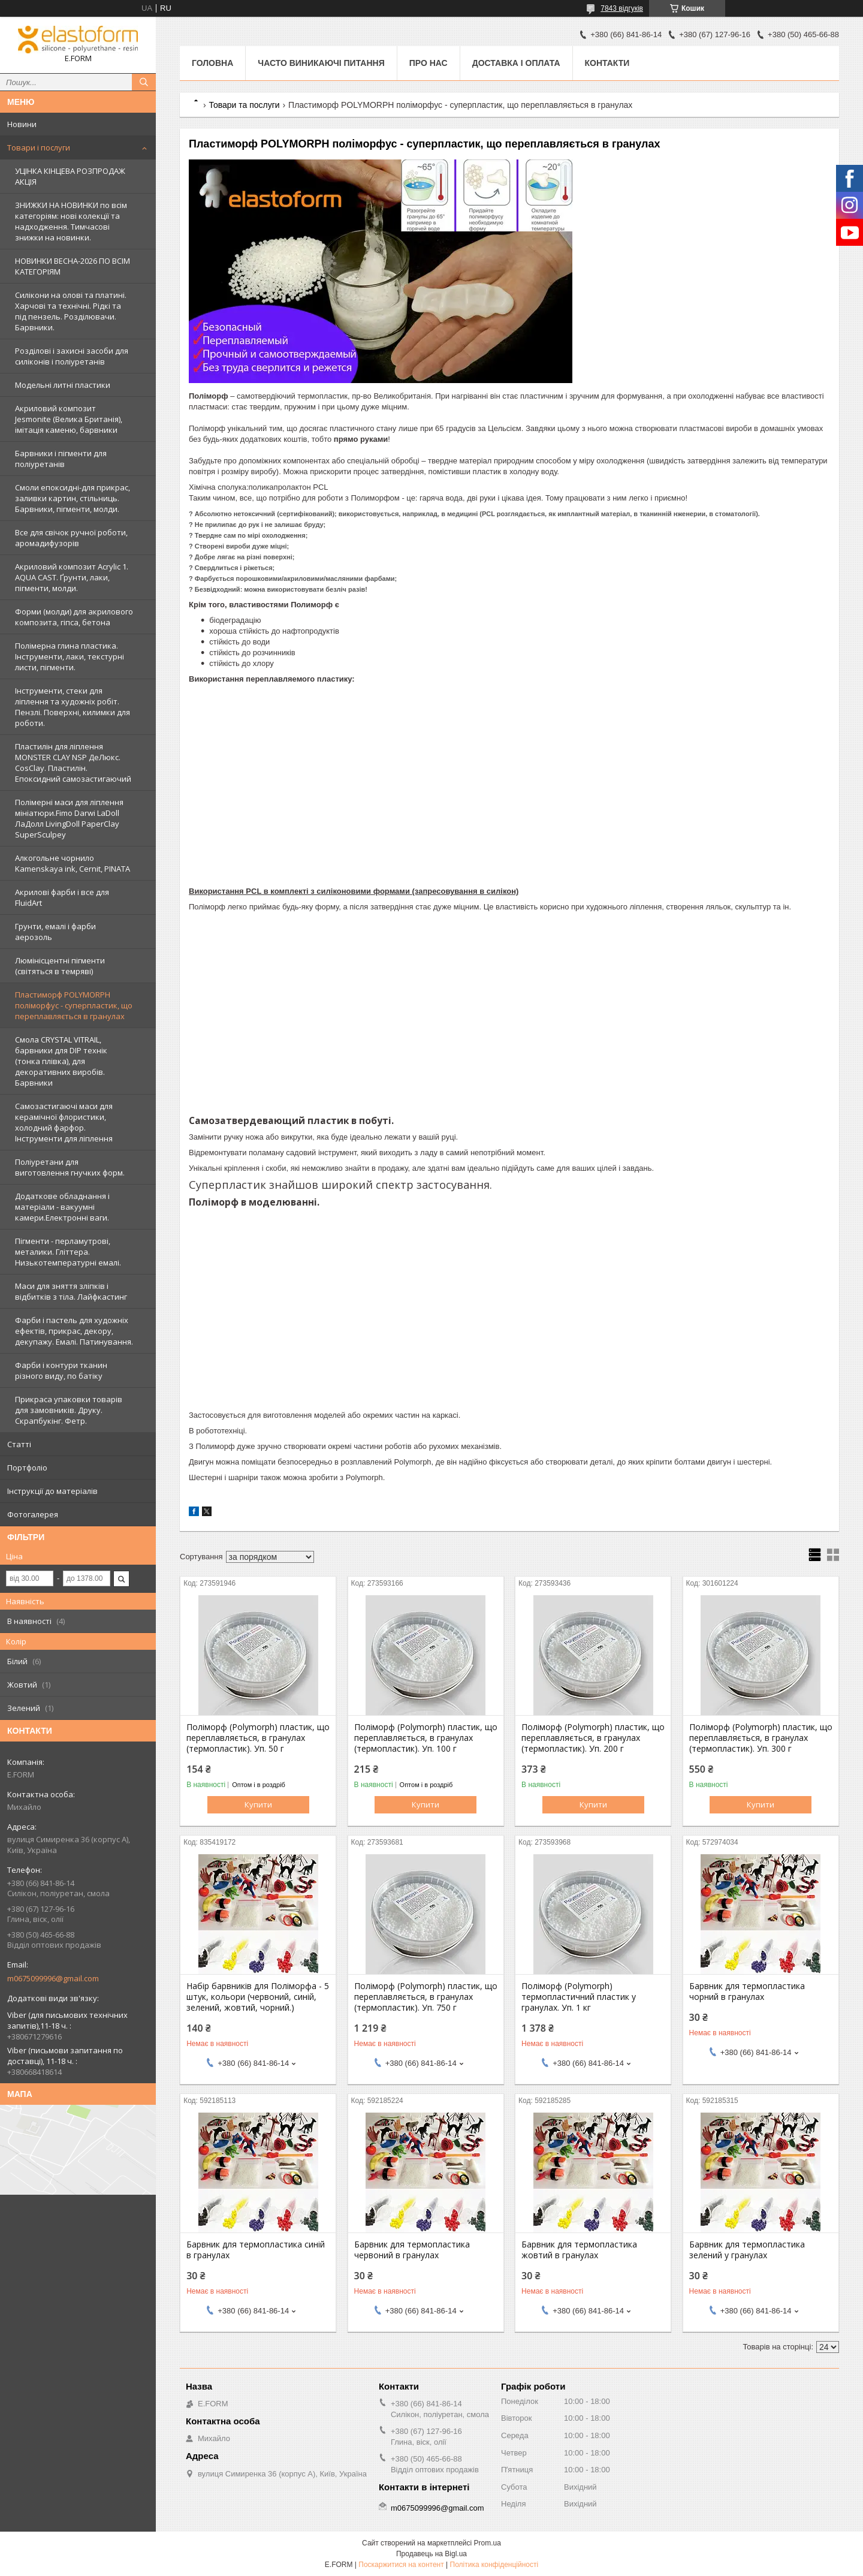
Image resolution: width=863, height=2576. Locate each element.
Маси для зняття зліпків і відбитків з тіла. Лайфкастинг (71, 1291)
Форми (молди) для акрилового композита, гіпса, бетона (74, 617)
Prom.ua (487, 2543)
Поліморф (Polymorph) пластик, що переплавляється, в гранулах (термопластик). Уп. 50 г (258, 1738)
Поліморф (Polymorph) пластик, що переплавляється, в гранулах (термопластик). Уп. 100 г (425, 1738)
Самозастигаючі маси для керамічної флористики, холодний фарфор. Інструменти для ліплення (64, 1122)
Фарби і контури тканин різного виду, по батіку (61, 1370)
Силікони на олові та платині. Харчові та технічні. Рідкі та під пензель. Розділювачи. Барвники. (70, 311)
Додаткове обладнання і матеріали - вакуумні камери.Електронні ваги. (62, 1207)
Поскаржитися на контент (400, 2564)
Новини (22, 124)
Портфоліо (27, 1467)
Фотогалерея (32, 1514)
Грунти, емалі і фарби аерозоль (55, 931)
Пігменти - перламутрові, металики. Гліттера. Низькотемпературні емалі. (68, 1252)
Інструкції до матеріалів (52, 1491)
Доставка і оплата (516, 63)
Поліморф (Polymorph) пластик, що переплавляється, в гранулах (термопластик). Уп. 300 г (760, 1738)
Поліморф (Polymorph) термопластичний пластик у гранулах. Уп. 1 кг (578, 1997)
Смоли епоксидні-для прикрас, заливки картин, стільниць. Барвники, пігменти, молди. (72, 498)
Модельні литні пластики (62, 384)
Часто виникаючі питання (321, 63)
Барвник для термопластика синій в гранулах (255, 2250)
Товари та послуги (244, 105)
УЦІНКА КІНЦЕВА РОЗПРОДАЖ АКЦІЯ (70, 176)
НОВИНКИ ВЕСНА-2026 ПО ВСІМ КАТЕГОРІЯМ (72, 266)
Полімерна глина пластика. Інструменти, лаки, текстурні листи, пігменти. (69, 656)
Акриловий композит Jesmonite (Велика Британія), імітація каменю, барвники (68, 419)
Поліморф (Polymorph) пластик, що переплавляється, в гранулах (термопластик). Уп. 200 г (593, 1738)
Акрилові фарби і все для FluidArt (62, 897)
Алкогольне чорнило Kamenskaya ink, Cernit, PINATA (72, 863)
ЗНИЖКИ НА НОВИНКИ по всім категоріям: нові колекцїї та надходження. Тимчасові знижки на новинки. (71, 221)
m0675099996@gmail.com (53, 1978)
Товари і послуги (38, 147)
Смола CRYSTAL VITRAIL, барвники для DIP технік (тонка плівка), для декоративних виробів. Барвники (61, 1061)
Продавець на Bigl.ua (431, 2554)
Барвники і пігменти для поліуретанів (61, 458)
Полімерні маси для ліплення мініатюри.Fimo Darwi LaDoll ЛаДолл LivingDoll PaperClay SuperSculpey (69, 818)
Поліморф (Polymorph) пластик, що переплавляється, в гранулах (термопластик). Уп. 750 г (425, 1997)
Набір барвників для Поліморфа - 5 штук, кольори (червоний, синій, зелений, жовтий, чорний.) (257, 1997)
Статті (19, 1444)
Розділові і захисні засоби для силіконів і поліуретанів (71, 356)
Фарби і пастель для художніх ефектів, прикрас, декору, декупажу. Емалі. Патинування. (74, 1331)
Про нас (428, 63)
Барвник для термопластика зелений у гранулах (747, 2250)
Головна (212, 63)
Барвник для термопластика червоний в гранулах (412, 2250)
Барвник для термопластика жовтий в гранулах (579, 2250)
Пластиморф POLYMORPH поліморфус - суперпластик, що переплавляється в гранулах (73, 1005)
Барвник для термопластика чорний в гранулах (747, 1991)
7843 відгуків (622, 8)
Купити (258, 1804)
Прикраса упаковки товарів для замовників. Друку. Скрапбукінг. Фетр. (68, 1410)
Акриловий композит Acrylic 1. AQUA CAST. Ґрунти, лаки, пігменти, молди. (71, 577)
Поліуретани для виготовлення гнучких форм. (70, 1167)
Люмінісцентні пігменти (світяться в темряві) (60, 966)
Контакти (607, 63)
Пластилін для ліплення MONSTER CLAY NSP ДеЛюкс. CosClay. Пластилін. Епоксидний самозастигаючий (73, 762)
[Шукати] (144, 82)
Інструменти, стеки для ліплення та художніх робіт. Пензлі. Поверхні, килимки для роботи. (72, 706)
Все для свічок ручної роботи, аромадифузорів (71, 538)
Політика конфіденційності (494, 2564)
